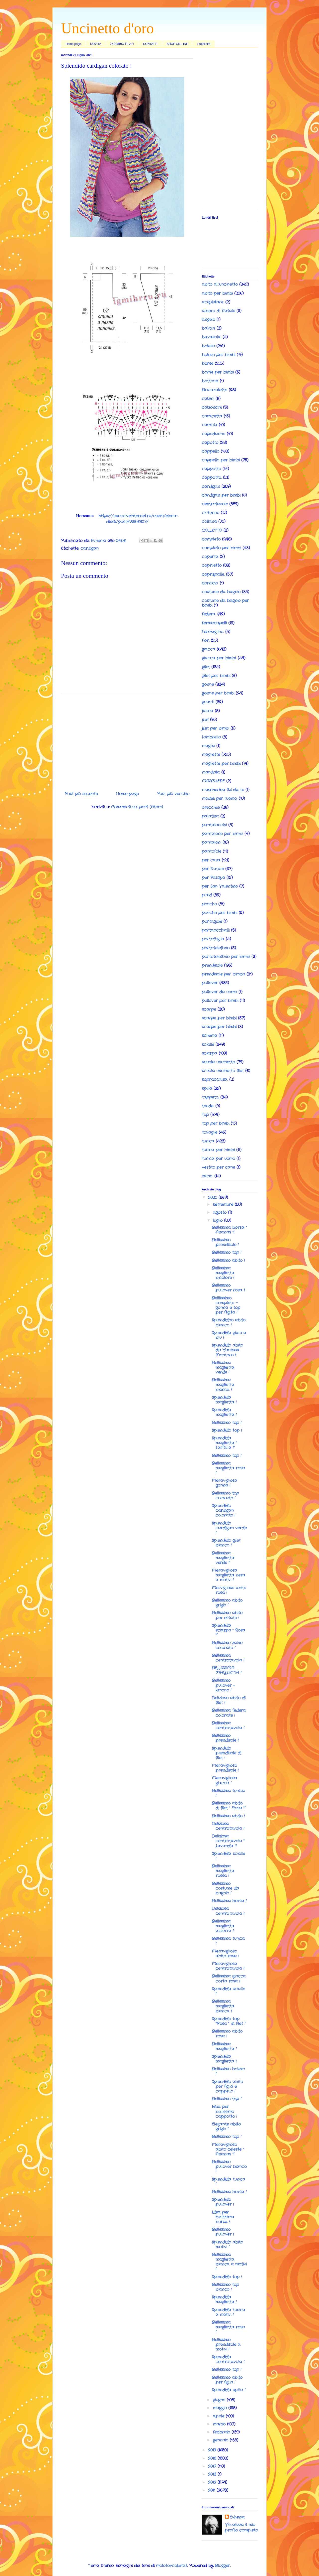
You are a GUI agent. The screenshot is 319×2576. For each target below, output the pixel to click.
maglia (208, 746)
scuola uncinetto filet (223, 1071)
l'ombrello (211, 737)
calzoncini (212, 407)
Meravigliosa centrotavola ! (228, 1966)
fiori (205, 640)
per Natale (213, 869)
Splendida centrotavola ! (228, 2359)
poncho (209, 904)
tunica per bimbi (218, 1150)
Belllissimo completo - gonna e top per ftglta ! (226, 1305)
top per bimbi (215, 1123)
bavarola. (211, 337)
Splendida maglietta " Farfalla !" (224, 1442)
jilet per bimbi (215, 728)
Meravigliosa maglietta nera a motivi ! (228, 1575)
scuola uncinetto (218, 1062)
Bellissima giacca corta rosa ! (229, 1978)
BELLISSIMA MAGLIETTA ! (226, 1670)
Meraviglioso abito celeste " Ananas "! (228, 2149)
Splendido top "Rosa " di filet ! (228, 2021)
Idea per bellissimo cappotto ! (224, 2111)
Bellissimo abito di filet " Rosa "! (228, 1805)
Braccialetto (214, 390)
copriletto (212, 565)
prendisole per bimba (223, 974)
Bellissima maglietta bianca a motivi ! (229, 2262)
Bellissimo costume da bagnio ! (225, 1888)
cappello (210, 451)
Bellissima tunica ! (228, 1793)
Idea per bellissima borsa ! (223, 2217)
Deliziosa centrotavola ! (228, 1826)
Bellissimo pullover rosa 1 (228, 1288)
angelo (208, 319)
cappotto (211, 469)
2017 (213, 2466)
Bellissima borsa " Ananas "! (229, 1230)
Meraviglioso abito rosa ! (225, 1953)
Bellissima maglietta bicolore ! (223, 1273)
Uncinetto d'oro (107, 28)
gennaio (221, 2440)
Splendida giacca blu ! (229, 1335)
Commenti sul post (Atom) (137, 807)
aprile (219, 2416)
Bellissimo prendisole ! (225, 1242)
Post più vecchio (173, 794)
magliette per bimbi (221, 763)
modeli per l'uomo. (219, 798)
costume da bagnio (221, 592)
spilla (207, 1088)
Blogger (222, 2566)
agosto (220, 1212)
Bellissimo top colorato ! (225, 1495)
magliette (211, 754)
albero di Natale (218, 311)
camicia (209, 425)
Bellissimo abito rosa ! (227, 2033)
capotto (210, 442)
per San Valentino (220, 886)
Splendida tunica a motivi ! (228, 2312)
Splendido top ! (227, 1430)
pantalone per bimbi (222, 834)
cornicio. (210, 583)
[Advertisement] (127, 741)
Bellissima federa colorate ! (229, 1713)
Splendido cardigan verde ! (229, 1528)
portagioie (212, 921)
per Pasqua (213, 877)
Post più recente (81, 794)
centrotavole (215, 504)
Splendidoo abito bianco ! (228, 1322)
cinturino (210, 513)
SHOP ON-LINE (177, 44)
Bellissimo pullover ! (223, 2232)
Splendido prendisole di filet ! (226, 1753)
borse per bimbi (218, 372)
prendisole (212, 965)
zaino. (207, 1176)
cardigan (89, 548)
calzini (208, 399)
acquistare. (213, 302)
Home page (73, 44)
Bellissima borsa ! (229, 1901)
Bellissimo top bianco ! (225, 2287)
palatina (210, 816)
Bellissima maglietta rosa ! (228, 1468)
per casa (211, 860)
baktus (208, 328)
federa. (209, 614)
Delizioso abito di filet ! (228, 1700)
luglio (218, 1220)
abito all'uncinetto (220, 284)
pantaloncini (214, 825)
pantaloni (211, 842)
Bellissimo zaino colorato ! (227, 1645)
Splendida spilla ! (228, 2390)
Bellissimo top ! (226, 1252)
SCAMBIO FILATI (122, 44)
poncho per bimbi (219, 913)
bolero (208, 346)
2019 (212, 2450)
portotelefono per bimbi (226, 957)
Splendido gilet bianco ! (226, 1543)
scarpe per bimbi (219, 1018)
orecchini (211, 807)
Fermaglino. (213, 632)
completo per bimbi (221, 548)
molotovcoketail (171, 2566)
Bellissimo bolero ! (228, 2071)
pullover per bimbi (220, 1000)
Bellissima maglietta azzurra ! (223, 1926)
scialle (208, 1044)
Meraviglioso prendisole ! (225, 1768)
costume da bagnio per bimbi (225, 603)
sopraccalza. (215, 1079)
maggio (220, 2408)
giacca (208, 649)
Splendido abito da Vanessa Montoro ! (227, 1350)
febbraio (222, 2432)
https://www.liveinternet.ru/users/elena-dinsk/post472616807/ (138, 518)
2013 (213, 2474)
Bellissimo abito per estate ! (227, 1615)
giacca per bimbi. (219, 658)
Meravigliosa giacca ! (224, 1780)
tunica (208, 1141)
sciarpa (209, 1053)
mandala (211, 772)
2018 (213, 2458)
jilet (205, 719)
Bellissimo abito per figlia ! (227, 2380)
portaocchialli (216, 930)
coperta (210, 557)
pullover (210, 983)
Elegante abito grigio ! (226, 2126)
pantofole (211, 851)
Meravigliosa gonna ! (224, 1483)
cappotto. (212, 477)
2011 (212, 2490)
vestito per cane (218, 1167)
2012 (213, 2482)
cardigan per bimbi (221, 495)
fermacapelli (214, 623)
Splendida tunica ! (228, 2181)
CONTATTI (150, 44)
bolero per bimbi (218, 355)
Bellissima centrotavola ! (228, 1658)
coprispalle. (213, 574)
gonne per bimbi (218, 693)
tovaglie (209, 1132)
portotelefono (216, 948)
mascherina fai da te (223, 790)
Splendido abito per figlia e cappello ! (227, 2086)
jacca (207, 711)
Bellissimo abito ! (228, 1260)
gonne (208, 684)
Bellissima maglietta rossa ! (223, 1870)
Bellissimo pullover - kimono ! (223, 1685)
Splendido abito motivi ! (227, 2244)
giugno (220, 2400)
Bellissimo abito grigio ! (227, 1602)
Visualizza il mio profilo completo (241, 2527)
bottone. (210, 381)
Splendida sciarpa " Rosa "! (228, 1630)
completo (211, 539)
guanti (208, 702)
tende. (208, 1106)
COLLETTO (212, 530)
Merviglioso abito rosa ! (229, 1590)
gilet (206, 667)
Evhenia (237, 2517)
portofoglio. (213, 939)
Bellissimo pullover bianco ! (229, 2166)
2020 (213, 1197)
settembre (224, 1204)
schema (209, 1035)
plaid (207, 895)
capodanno (213, 434)
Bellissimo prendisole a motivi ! (226, 2344)
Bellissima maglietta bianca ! (223, 1384)
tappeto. (210, 1097)
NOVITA (95, 44)
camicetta (212, 416)
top (205, 1115)
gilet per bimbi (216, 676)
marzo (220, 2424)
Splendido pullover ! (223, 2202)
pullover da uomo (219, 992)
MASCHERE (213, 781)
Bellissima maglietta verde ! (223, 1367)
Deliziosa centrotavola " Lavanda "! (228, 1841)
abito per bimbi (217, 293)
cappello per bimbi (221, 460)
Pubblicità (203, 44)
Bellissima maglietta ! (224, 2046)
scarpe (209, 1009)
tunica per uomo (218, 1158)
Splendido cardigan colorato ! (224, 1510)
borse (207, 363)
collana (209, 521)
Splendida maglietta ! (224, 1400)
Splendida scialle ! (228, 1856)
